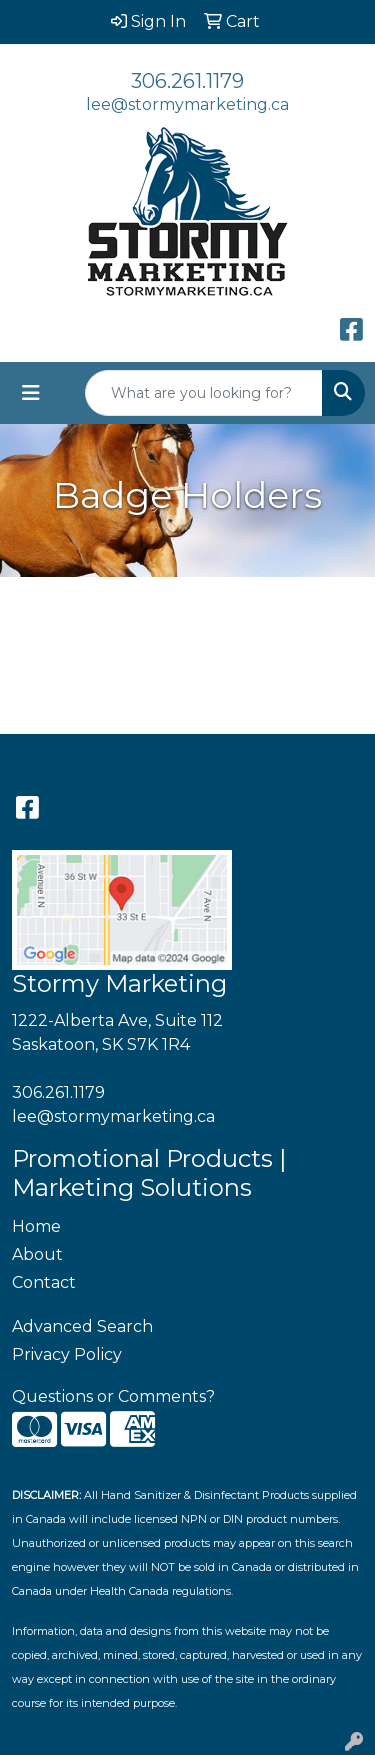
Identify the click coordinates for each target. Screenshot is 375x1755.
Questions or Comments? (113, 1396)
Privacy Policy (67, 1354)
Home (36, 1226)
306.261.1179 (187, 81)
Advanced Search (82, 1326)
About (37, 1254)
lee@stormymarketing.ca (187, 104)
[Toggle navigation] (31, 393)
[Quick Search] (204, 393)
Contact (44, 1282)
